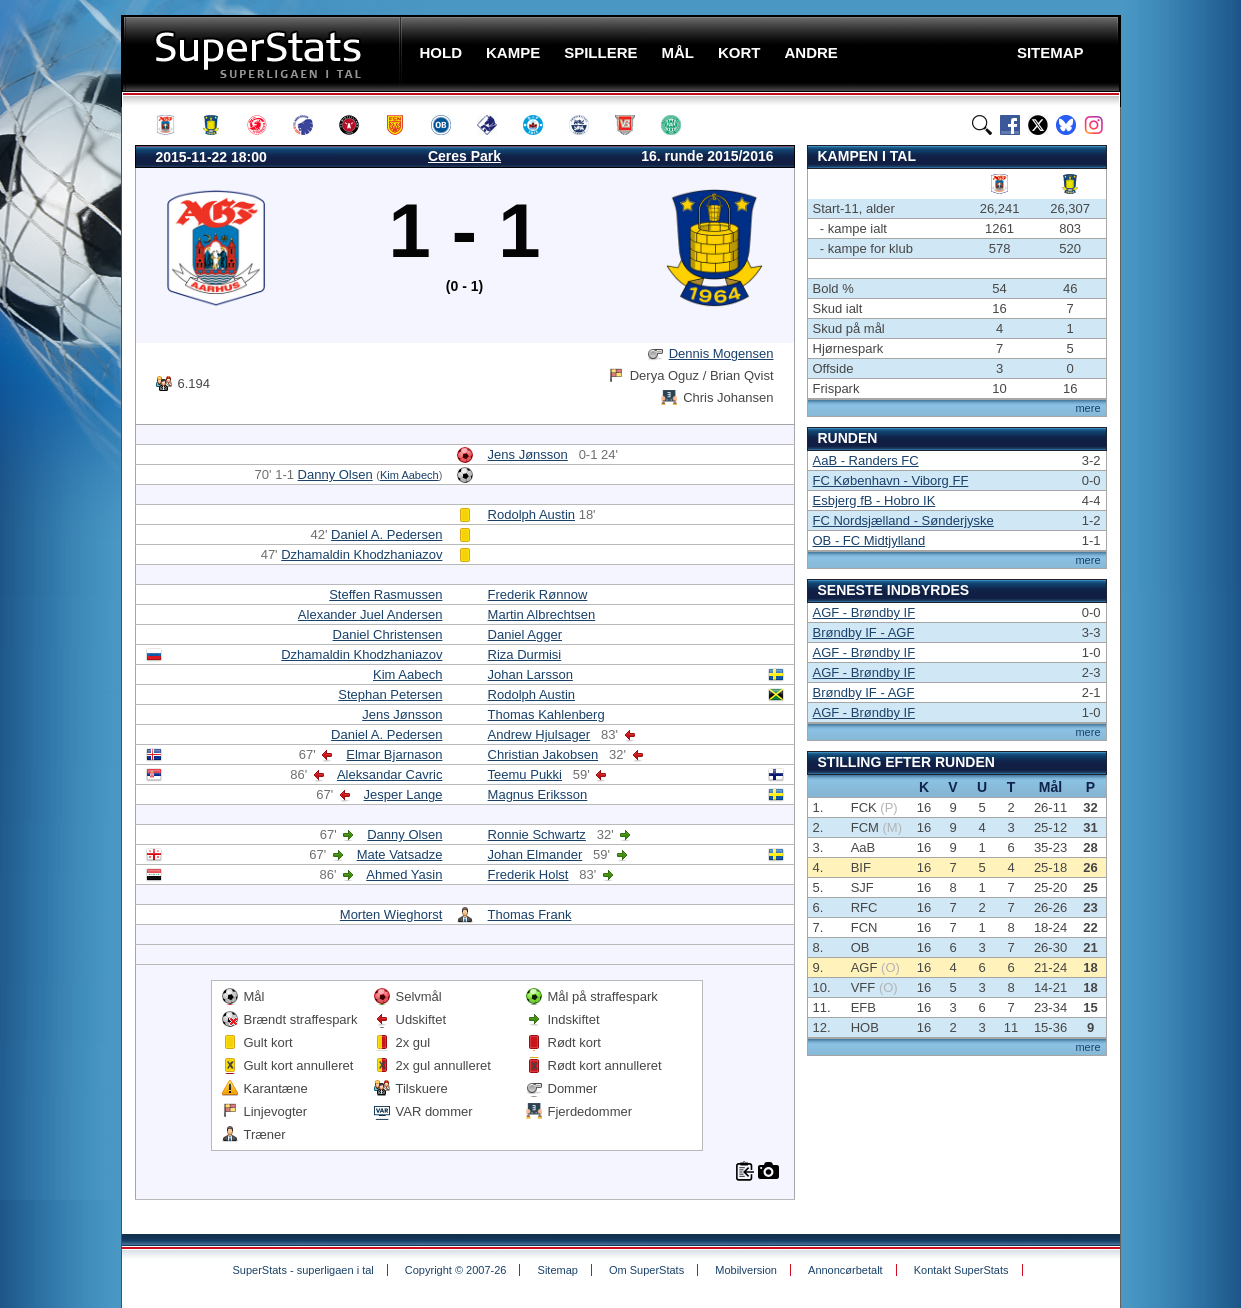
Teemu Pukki (525, 774)
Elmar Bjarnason (394, 754)
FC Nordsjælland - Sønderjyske (903, 520)
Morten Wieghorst (391, 914)
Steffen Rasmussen (385, 594)
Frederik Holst (528, 874)
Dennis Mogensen (721, 353)
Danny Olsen (335, 474)
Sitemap (558, 1270)
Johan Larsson (530, 674)
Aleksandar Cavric (390, 774)
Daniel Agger (525, 634)
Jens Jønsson (528, 454)
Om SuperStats (646, 1270)
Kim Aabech (409, 475)
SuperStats (263, 53)
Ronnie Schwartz (537, 834)
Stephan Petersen (390, 694)
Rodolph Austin (531, 514)
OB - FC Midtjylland (869, 540)
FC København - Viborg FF (891, 480)
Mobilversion (746, 1270)
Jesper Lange (403, 794)
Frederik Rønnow (538, 594)
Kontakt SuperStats (961, 1270)
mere (1087, 408)
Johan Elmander (535, 854)
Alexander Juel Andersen (370, 614)
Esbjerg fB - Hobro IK (874, 500)
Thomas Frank (530, 914)
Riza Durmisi (525, 654)
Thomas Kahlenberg (546, 714)
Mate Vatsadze (400, 854)
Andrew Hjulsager (539, 734)
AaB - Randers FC (866, 460)
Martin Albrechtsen (542, 614)
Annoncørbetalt (845, 1270)
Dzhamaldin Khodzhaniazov (361, 554)
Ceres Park (464, 156)
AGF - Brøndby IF (864, 612)
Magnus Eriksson (538, 794)
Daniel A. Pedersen (386, 534)
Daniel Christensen (388, 634)
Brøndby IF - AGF (864, 632)
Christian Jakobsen (543, 754)
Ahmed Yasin (404, 874)
